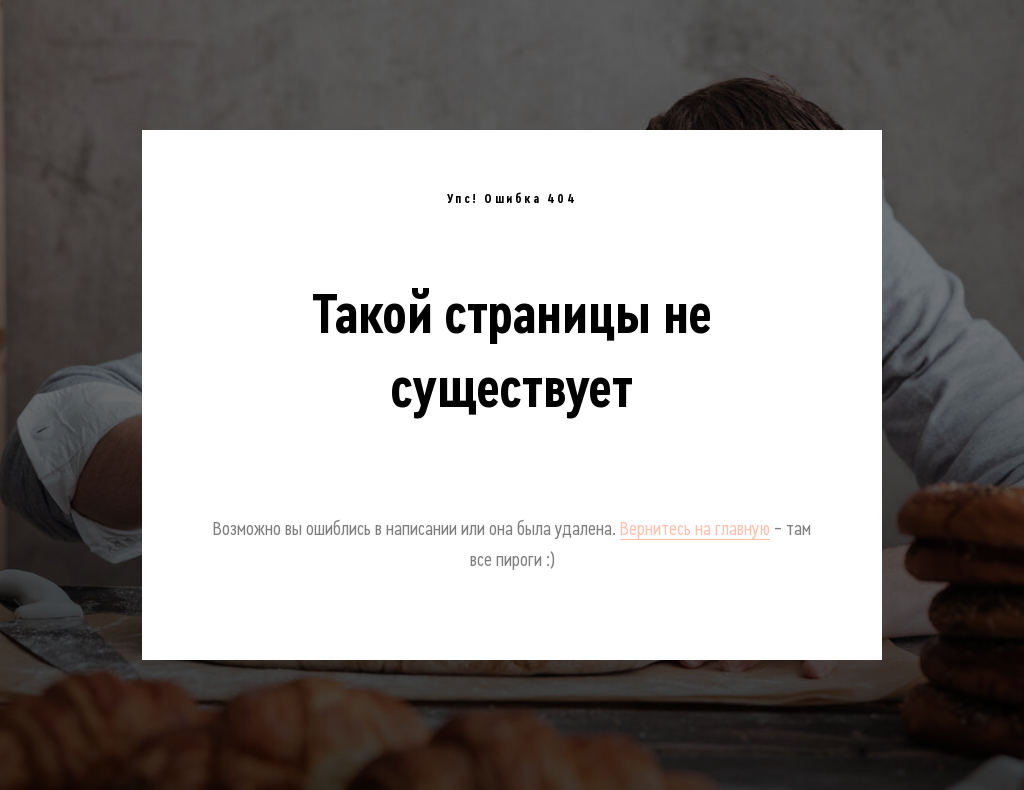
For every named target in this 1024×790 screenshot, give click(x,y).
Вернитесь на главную (695, 529)
